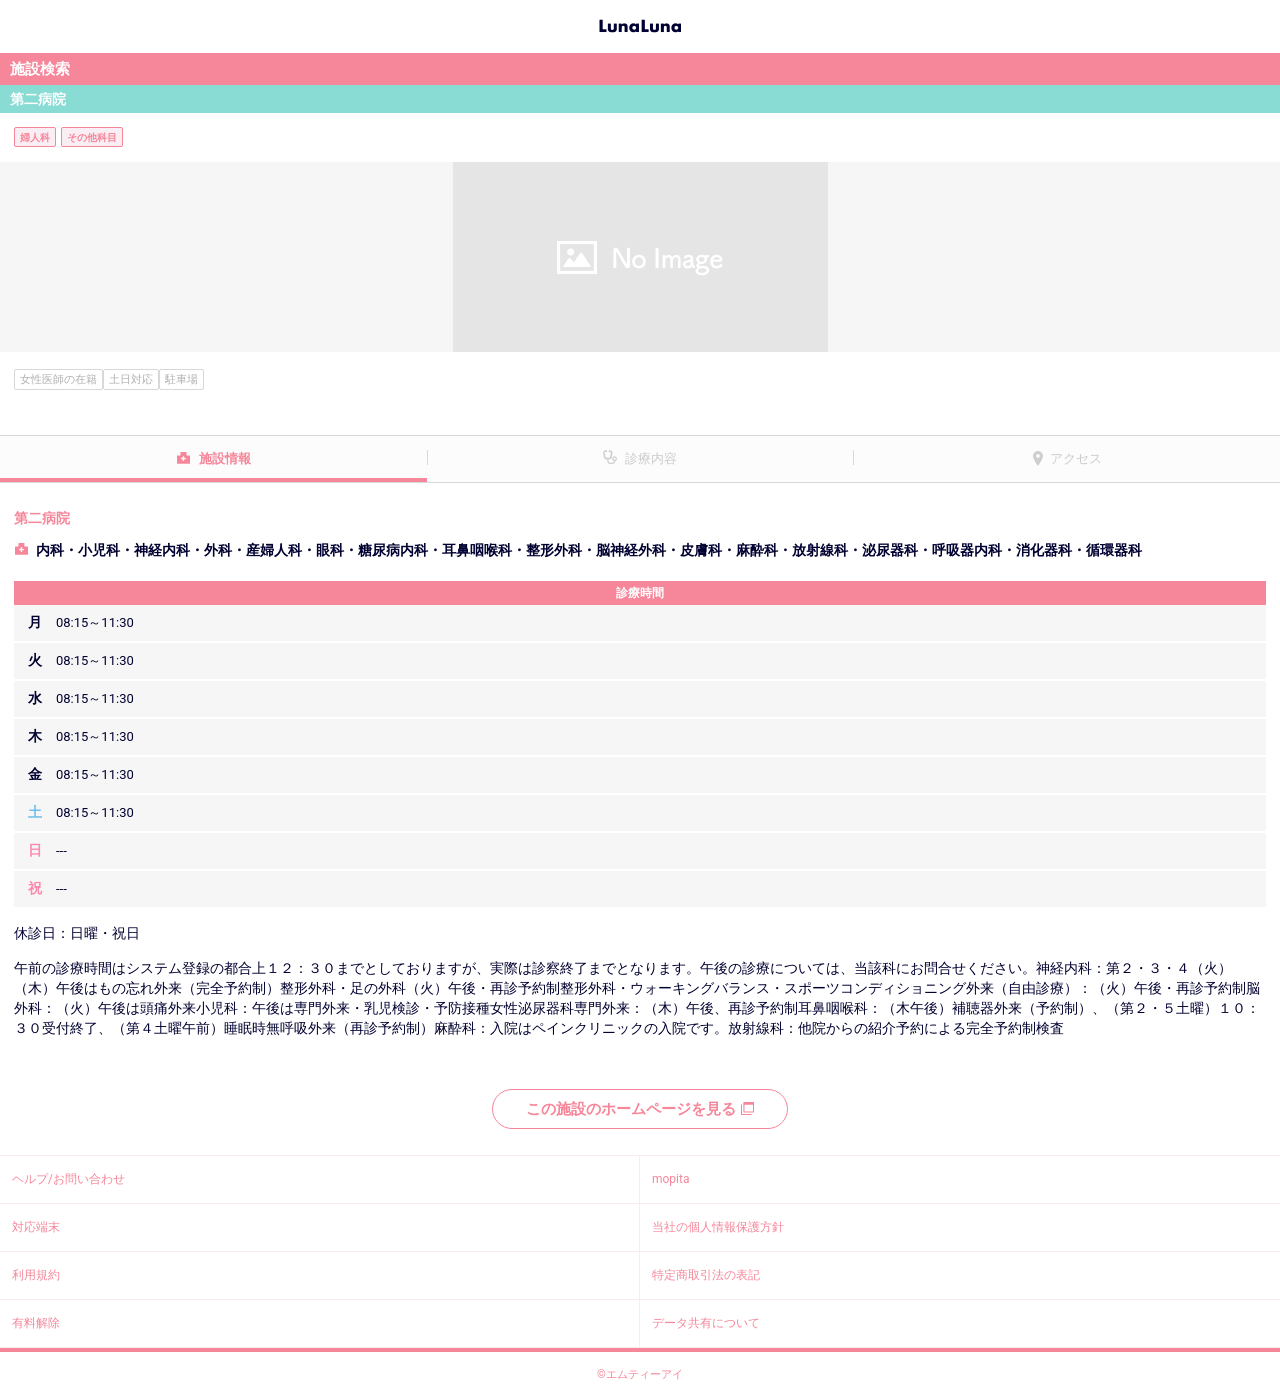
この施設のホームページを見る (640, 1109)
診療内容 (651, 458)
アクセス (1076, 458)
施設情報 (225, 458)
